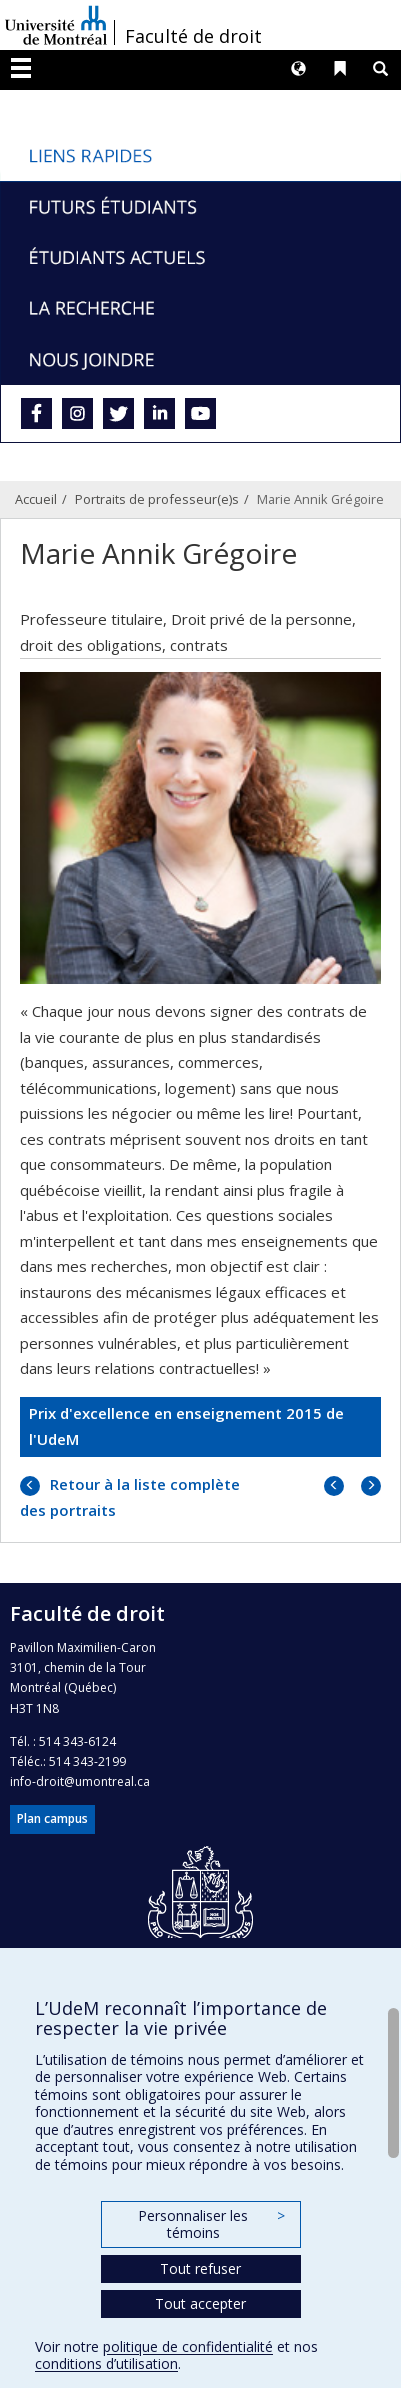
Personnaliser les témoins (211, 2224)
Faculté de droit (193, 36)
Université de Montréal (56, 25)
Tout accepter (200, 2303)
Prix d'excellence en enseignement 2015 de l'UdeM (186, 1426)
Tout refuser (200, 2268)
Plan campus (52, 1818)
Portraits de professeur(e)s (157, 499)
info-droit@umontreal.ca (80, 1781)
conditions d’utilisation (106, 2363)
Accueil (36, 499)
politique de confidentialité (188, 2346)
